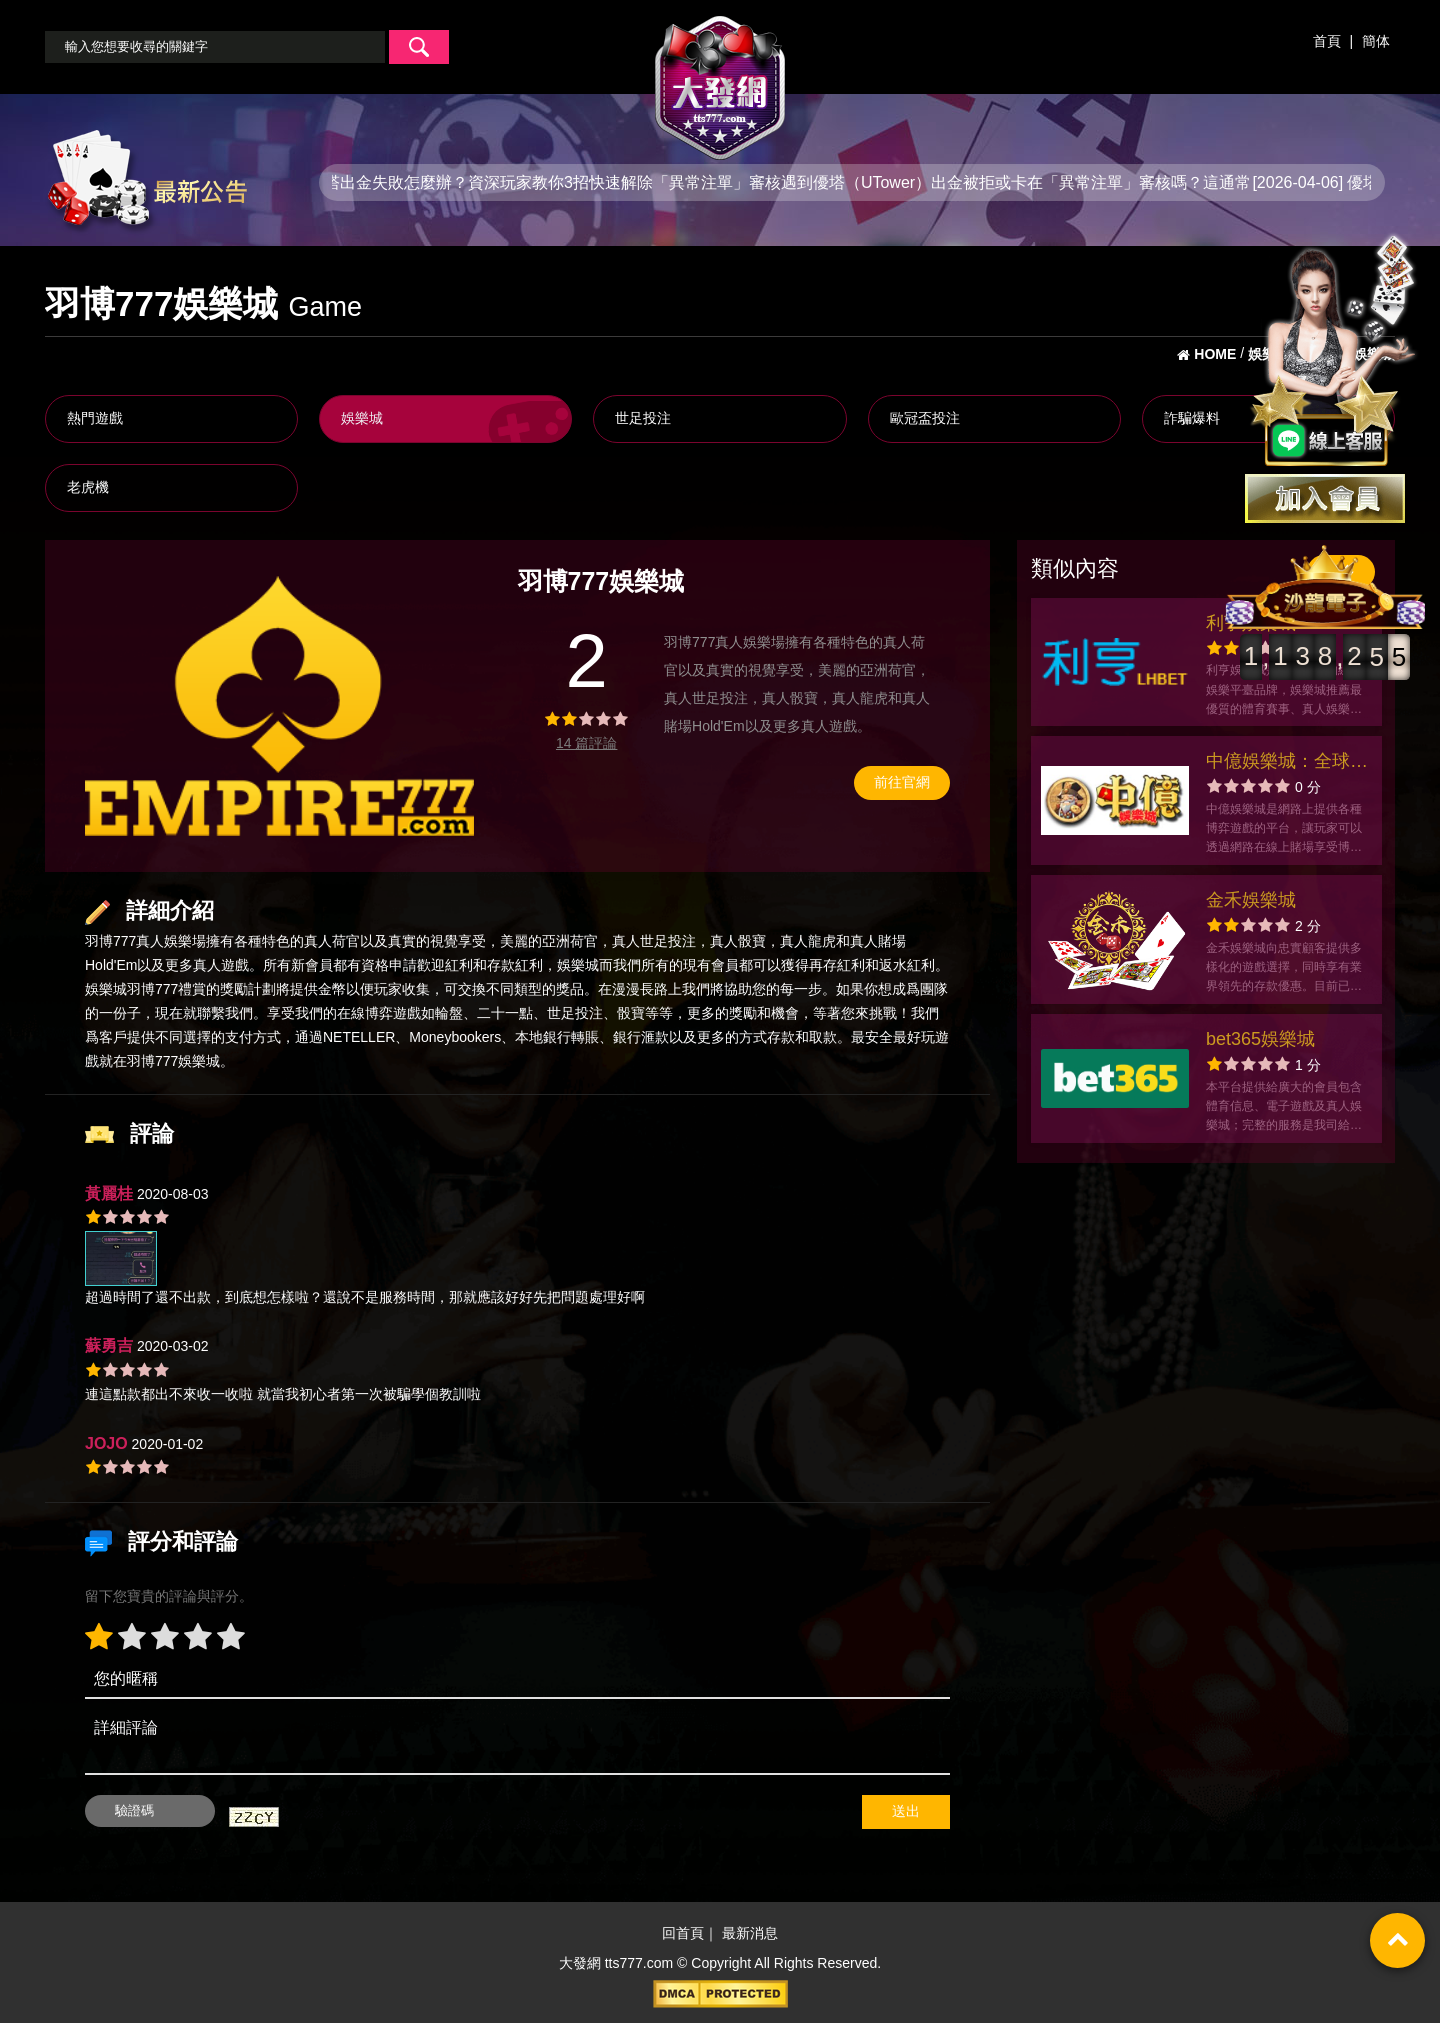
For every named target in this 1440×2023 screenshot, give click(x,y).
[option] (279, 706)
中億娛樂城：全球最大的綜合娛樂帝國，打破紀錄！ (1287, 763)
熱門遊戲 (95, 418)
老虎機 (88, 487)
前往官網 (902, 782)
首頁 (1327, 41)
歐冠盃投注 (925, 418)
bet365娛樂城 (1260, 1039)
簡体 (1376, 41)
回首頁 (683, 1934)
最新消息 (750, 1934)
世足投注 (643, 418)
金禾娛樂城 (1251, 900)
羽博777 (110, 941)
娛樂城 (362, 418)
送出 (906, 1811)
